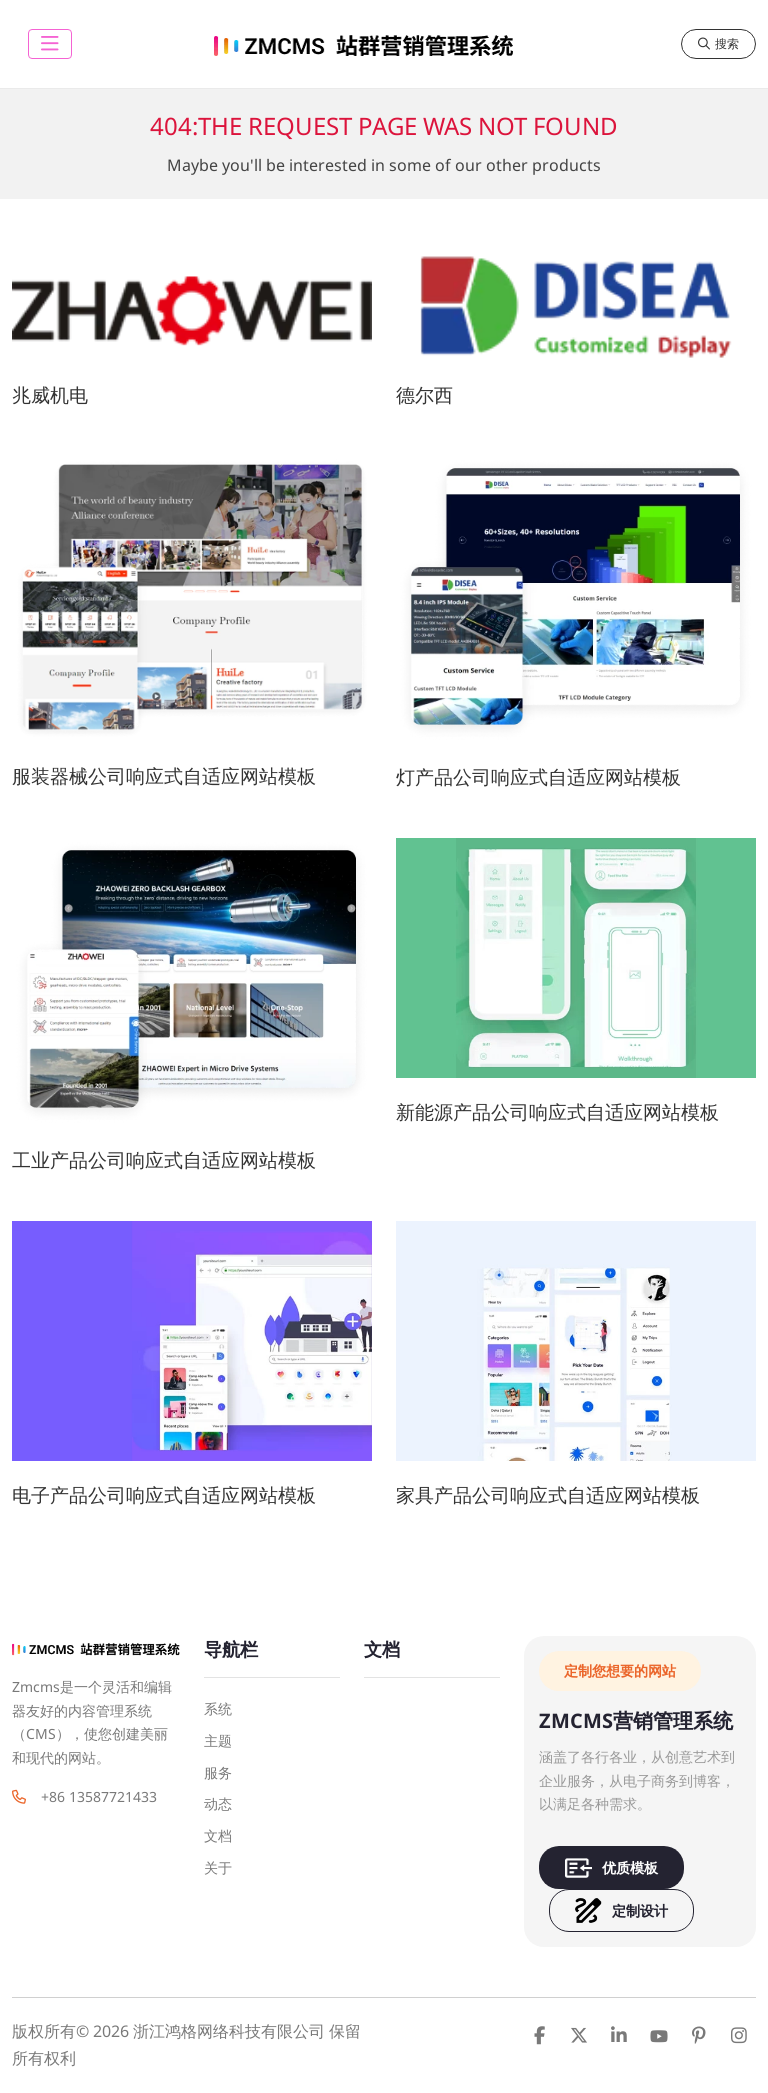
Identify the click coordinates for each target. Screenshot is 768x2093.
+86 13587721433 (99, 1796)
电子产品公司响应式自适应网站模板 (164, 1494)
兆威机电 (50, 394)
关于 (218, 1867)
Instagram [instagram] (739, 2035)
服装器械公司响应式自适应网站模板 (164, 775)
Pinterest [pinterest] (699, 2035)
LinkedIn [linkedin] (619, 2035)
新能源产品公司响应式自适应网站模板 (557, 1111)
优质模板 (611, 1867)
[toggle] (50, 44)
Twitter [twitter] (579, 2035)
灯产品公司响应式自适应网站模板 (538, 776)
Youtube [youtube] (659, 2035)
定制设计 (621, 1910)
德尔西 (424, 394)
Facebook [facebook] (539, 2035)
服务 (218, 1772)
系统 (218, 1708)
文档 (218, 1835)
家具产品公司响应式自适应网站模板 (548, 1494)
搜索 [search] (718, 43)
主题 (218, 1740)
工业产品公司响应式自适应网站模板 (164, 1159)
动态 (218, 1803)
